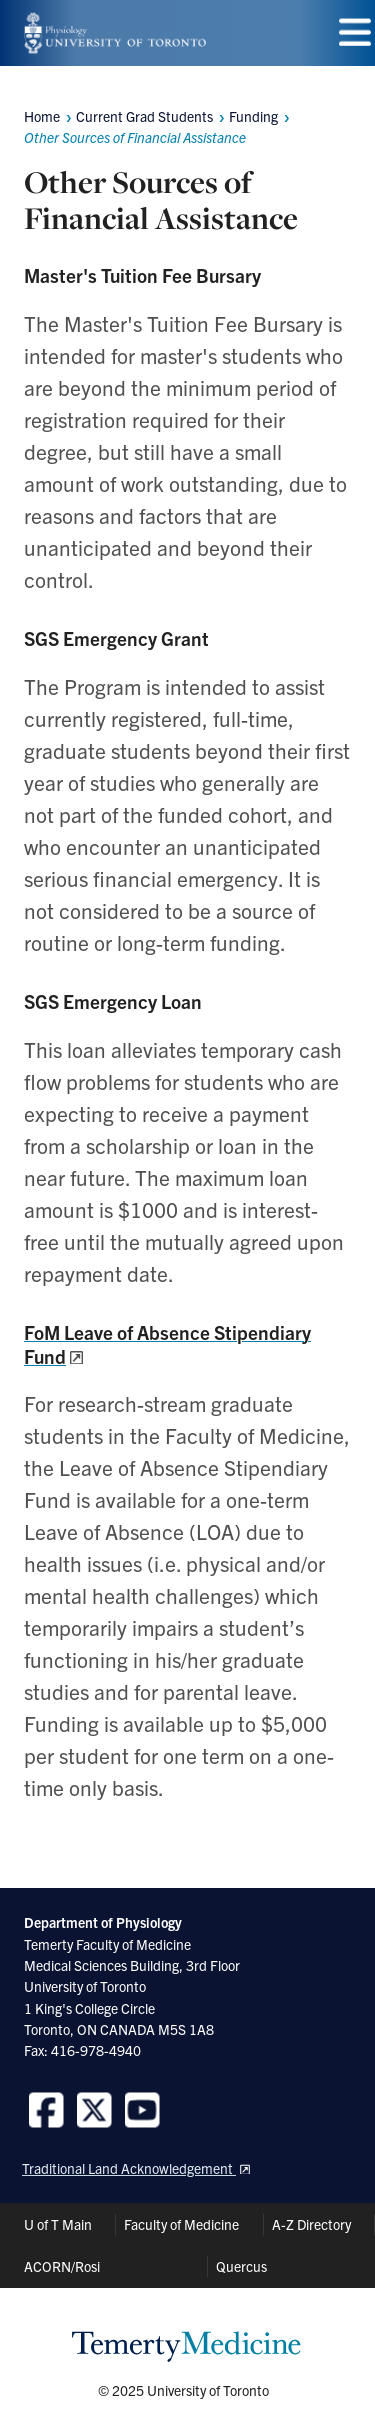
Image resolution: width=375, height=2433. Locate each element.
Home (42, 116)
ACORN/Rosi (62, 2266)
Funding (253, 116)
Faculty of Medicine (181, 2224)
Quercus (241, 2266)
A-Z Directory (311, 2224)
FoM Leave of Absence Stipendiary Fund (167, 1344)
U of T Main (58, 2224)
